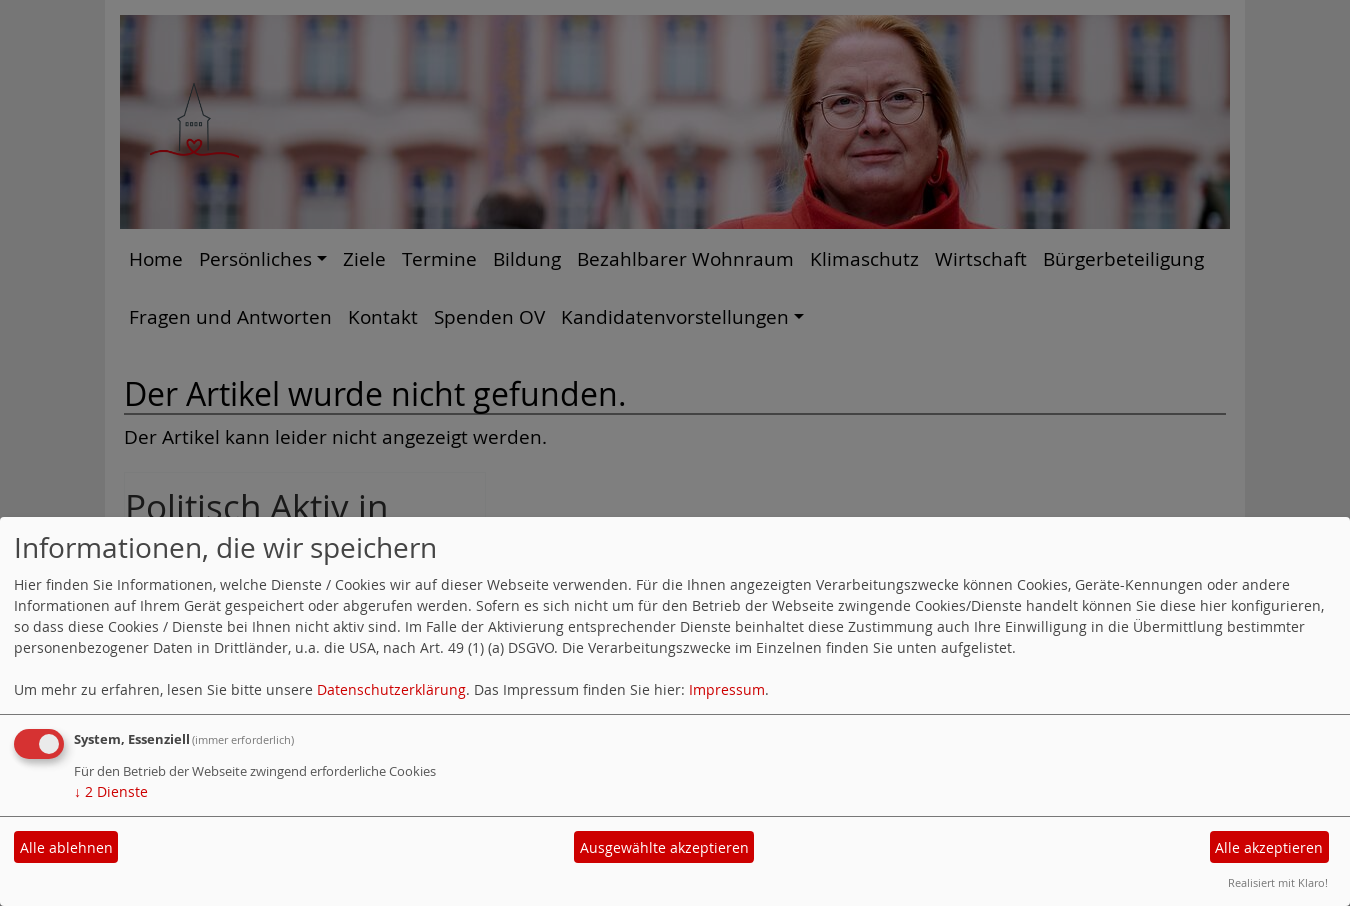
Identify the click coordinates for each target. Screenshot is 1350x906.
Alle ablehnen (66, 847)
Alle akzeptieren (1269, 847)
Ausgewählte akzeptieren (664, 847)
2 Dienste (111, 791)
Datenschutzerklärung (391, 689)
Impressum (727, 689)
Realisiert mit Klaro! (1278, 882)
